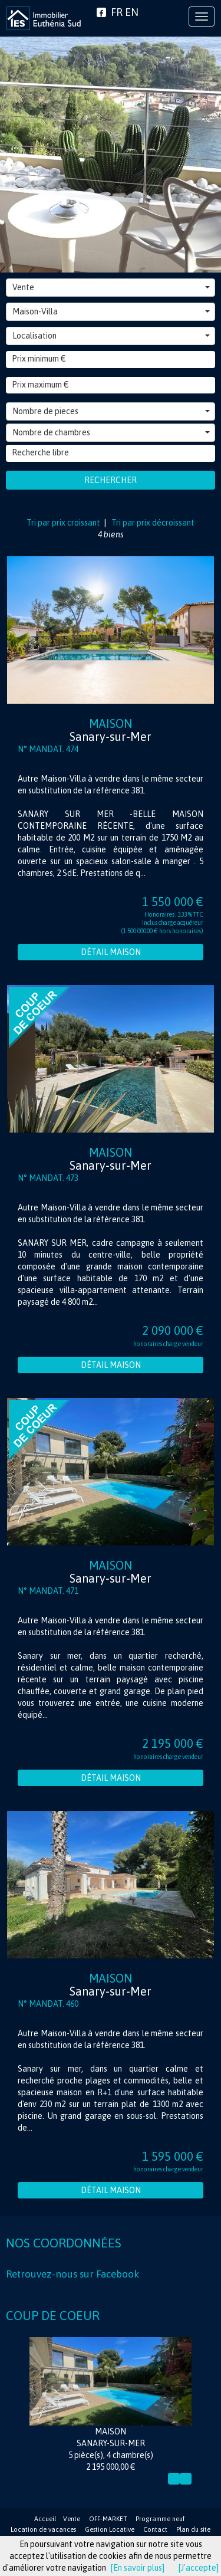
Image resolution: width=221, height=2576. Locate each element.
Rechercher (110, 480)
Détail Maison (111, 952)
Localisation (111, 335)
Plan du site (193, 2529)
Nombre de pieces (111, 411)
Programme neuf (160, 2518)
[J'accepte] (199, 2567)
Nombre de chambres (111, 432)
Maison (110, 730)
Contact (155, 2529)
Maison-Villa (111, 311)
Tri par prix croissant (64, 522)
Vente (111, 287)
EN (131, 12)
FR (117, 12)
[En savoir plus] (137, 2567)
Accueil (45, 2518)
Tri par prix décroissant (152, 522)
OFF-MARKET (108, 2518)
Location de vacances (43, 2529)
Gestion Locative (109, 2529)
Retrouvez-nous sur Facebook (72, 2274)
